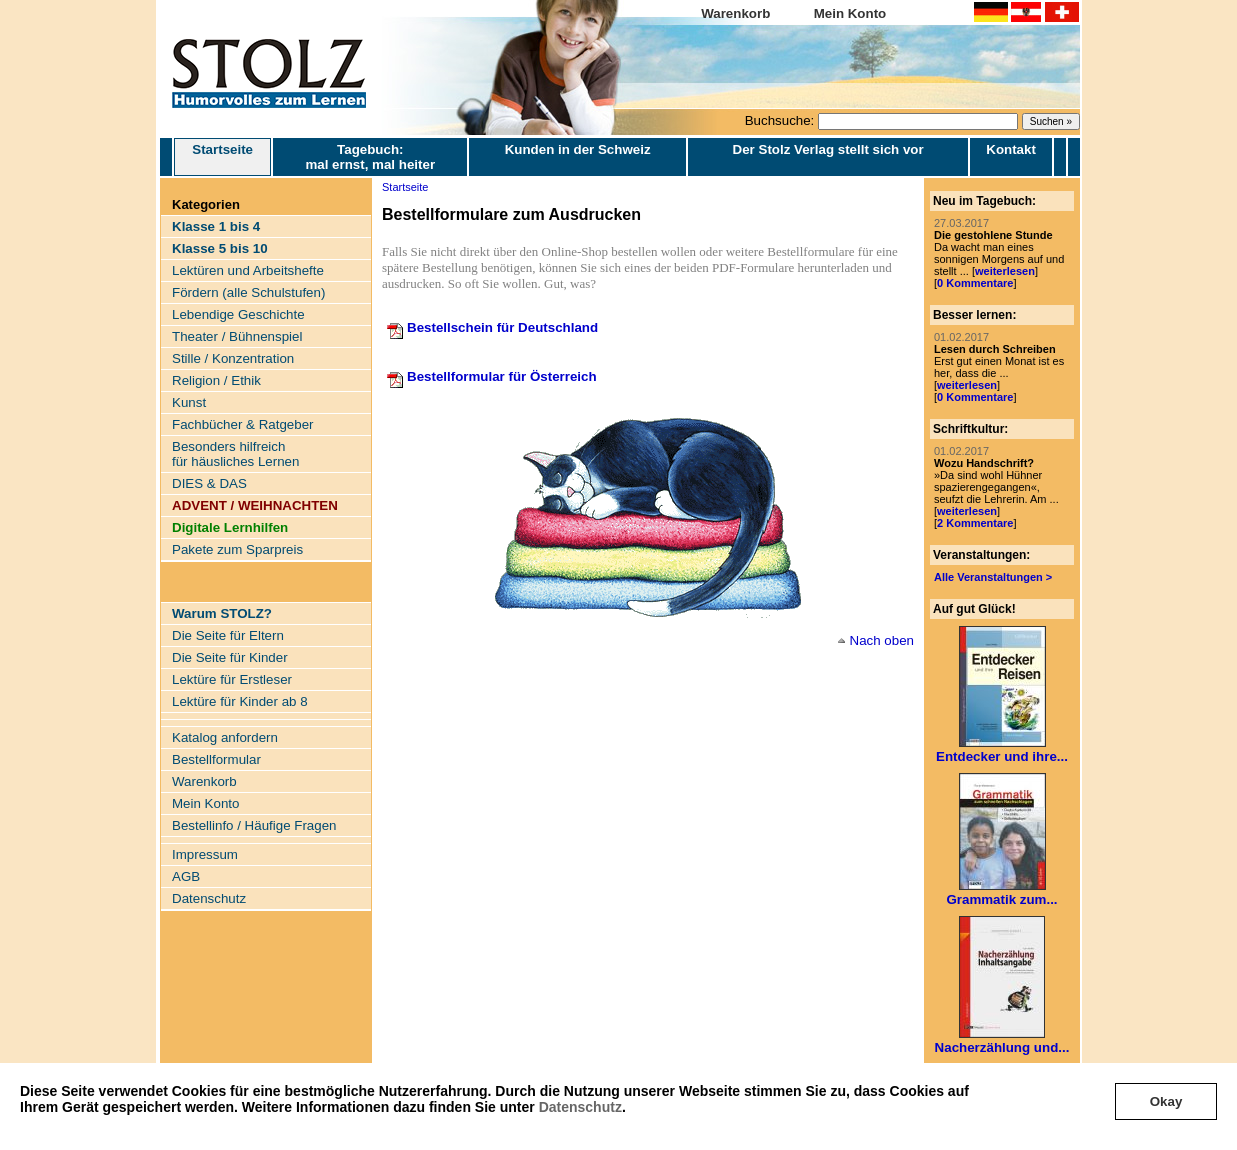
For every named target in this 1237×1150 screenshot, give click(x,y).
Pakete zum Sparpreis (237, 549)
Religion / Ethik (216, 380)
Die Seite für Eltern (228, 635)
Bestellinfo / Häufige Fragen (254, 825)
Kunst (189, 402)
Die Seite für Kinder (230, 657)
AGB (186, 876)
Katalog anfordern (225, 737)
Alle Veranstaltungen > (993, 577)
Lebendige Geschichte (238, 314)
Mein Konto (850, 13)
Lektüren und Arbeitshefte (248, 270)
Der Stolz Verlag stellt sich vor (828, 149)
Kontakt (1011, 149)
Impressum (205, 854)
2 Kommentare (975, 523)
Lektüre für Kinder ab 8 (240, 701)
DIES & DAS (209, 483)
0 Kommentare (975, 283)
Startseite (222, 157)
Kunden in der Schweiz (578, 149)
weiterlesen (1005, 271)
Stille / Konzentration (233, 358)
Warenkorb (735, 13)
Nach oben (882, 640)
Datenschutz (580, 1107)
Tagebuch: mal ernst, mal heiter (370, 157)
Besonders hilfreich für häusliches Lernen (235, 454)
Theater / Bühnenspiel (237, 336)
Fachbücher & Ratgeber (243, 424)
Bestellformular (216, 759)
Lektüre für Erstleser (232, 679)
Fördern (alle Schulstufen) (248, 292)
